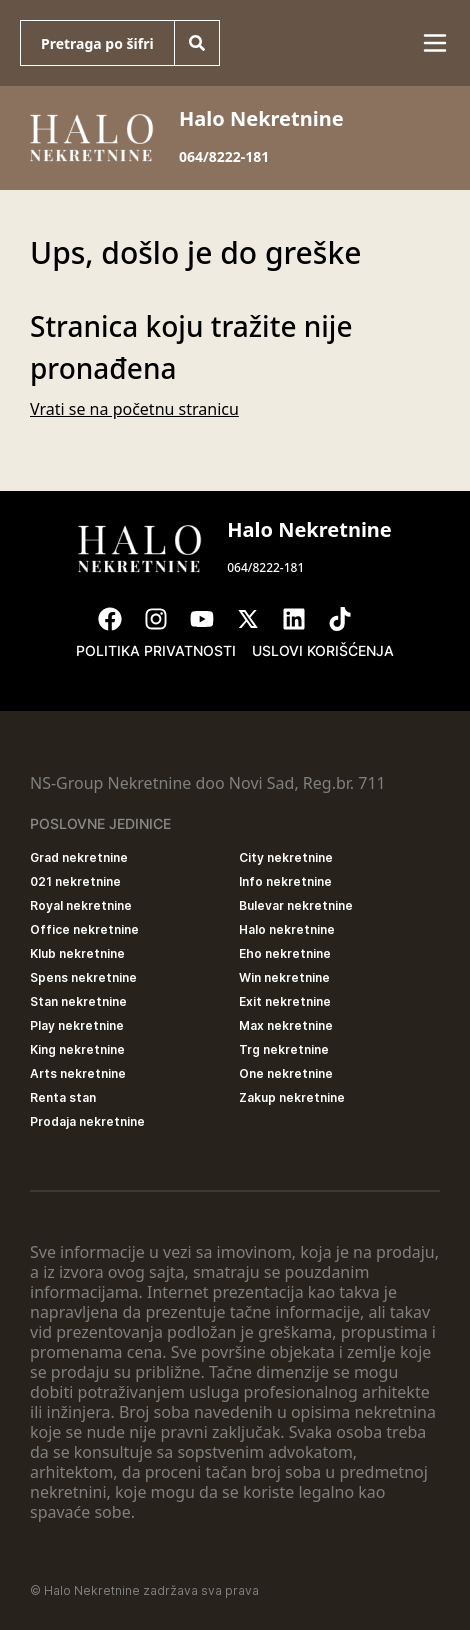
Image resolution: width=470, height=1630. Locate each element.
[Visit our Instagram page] (166, 619)
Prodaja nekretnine (87, 1121)
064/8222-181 (224, 156)
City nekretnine (286, 857)
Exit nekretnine (285, 1001)
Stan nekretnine (78, 1001)
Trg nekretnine (284, 1049)
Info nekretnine (285, 881)
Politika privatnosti (156, 650)
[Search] (197, 43)
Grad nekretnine (79, 857)
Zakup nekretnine (292, 1097)
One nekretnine (286, 1073)
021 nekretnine (75, 881)
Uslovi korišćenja (323, 650)
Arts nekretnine (78, 1073)
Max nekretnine (286, 1025)
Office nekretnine (84, 929)
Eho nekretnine (285, 953)
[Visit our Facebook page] (120, 619)
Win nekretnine (284, 977)
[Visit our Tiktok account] (350, 619)
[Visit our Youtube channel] (212, 619)
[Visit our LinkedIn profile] (304, 619)
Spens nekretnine (83, 977)
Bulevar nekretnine (296, 905)
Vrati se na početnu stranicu (134, 409)
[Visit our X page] (258, 619)
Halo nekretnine (287, 929)
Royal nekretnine (81, 905)
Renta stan (63, 1097)
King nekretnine (77, 1049)
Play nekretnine (77, 1025)
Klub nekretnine (77, 953)
